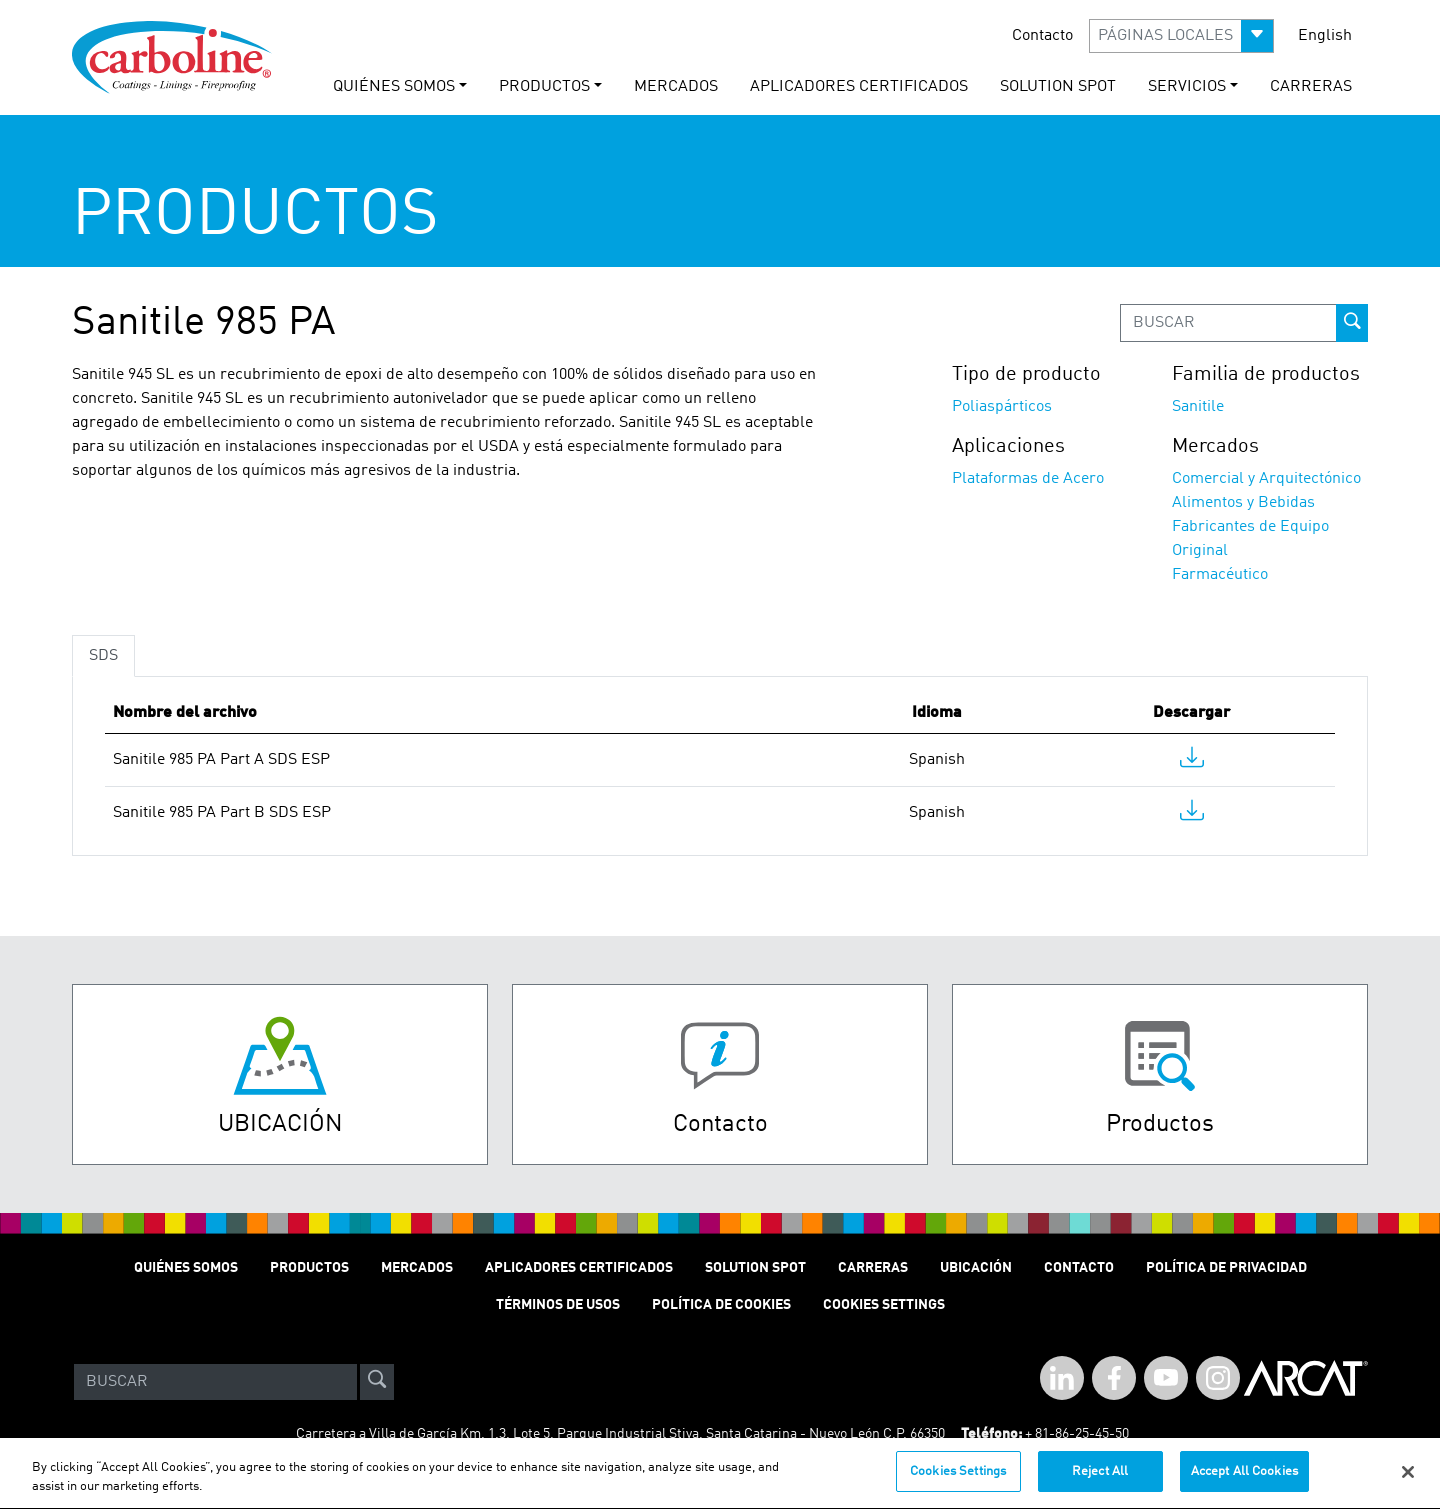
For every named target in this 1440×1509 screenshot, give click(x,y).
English (1325, 36)
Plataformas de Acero (1028, 479)
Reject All (1100, 1483)
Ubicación (976, 1268)
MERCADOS (676, 87)
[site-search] (377, 1382)
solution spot (1058, 87)
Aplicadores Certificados (859, 87)
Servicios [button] (1187, 87)
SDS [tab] (103, 656)
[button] (1181, 36)
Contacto (1042, 36)
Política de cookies (721, 1305)
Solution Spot (755, 1268)
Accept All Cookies (1244, 1483)
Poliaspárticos (1002, 407)
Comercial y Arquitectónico (1266, 479)
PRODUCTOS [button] (544, 87)
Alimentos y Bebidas (1243, 503)
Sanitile (1198, 407)
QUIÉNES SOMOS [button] (394, 87)
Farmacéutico (1220, 575)
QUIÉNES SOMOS (186, 1268)
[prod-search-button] (1352, 323)
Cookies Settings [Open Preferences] (884, 1305)
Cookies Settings (958, 1483)
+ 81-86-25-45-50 (1077, 1434)
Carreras (873, 1268)
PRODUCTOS (309, 1268)
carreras (1311, 87)
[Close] (1408, 1483)
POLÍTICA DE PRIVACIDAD (1226, 1268)
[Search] (215, 1382)
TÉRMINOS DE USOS (558, 1305)
